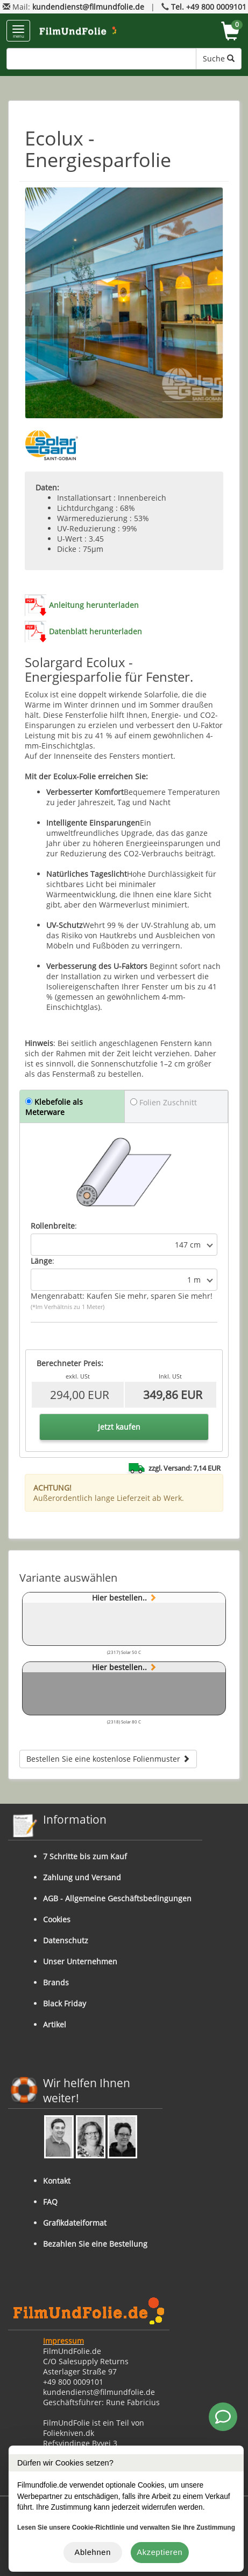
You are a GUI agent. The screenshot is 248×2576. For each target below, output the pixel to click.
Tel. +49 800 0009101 (208, 7)
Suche (219, 58)
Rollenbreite (53, 1226)
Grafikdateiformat (75, 2223)
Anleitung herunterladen (94, 605)
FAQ (50, 2202)
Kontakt (56, 2181)
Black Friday (64, 2003)
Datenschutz (65, 1940)
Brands (56, 1982)
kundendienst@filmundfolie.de (88, 7)
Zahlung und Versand (82, 1877)
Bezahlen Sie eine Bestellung (95, 2244)
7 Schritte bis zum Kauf (85, 1856)
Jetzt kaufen (119, 1427)
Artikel (54, 2024)
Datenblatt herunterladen (95, 631)
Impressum (63, 2341)
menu (18, 32)
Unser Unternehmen (80, 1961)
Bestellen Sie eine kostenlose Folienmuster (108, 1759)
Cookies (56, 1919)
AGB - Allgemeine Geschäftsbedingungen (117, 1898)
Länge (41, 1261)
